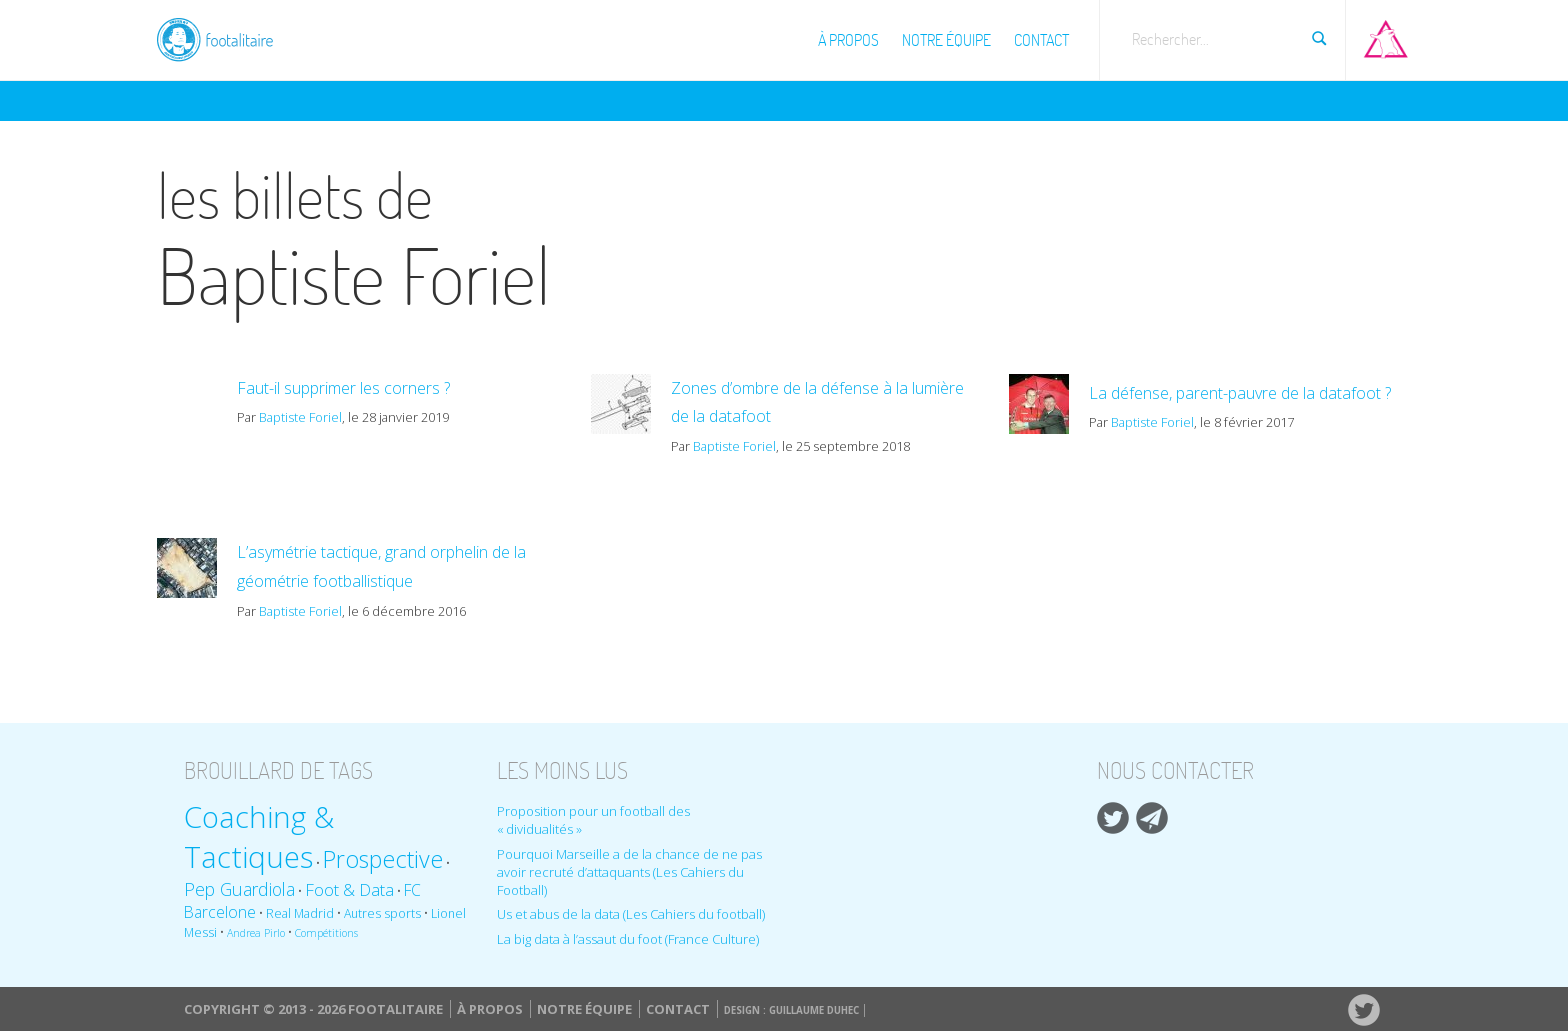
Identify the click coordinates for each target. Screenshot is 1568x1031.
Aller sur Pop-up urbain (1386, 35)
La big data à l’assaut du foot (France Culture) (628, 939)
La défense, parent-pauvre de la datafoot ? (1240, 393)
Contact (1041, 40)
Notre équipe (946, 40)
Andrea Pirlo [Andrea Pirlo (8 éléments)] (256, 933)
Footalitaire (227, 37)
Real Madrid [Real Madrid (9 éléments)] (300, 913)
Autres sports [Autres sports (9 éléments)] (382, 913)
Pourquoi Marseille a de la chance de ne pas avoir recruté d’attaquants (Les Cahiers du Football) (629, 872)
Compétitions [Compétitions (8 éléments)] (326, 933)
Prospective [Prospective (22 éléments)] (383, 859)
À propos (848, 40)
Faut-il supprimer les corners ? (343, 388)
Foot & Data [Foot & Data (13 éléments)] (349, 889)
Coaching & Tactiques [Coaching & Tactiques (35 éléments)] (259, 837)
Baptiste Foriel (300, 417)
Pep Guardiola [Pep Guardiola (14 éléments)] (239, 889)
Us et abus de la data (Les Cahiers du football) (631, 914)
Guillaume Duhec (814, 1010)
